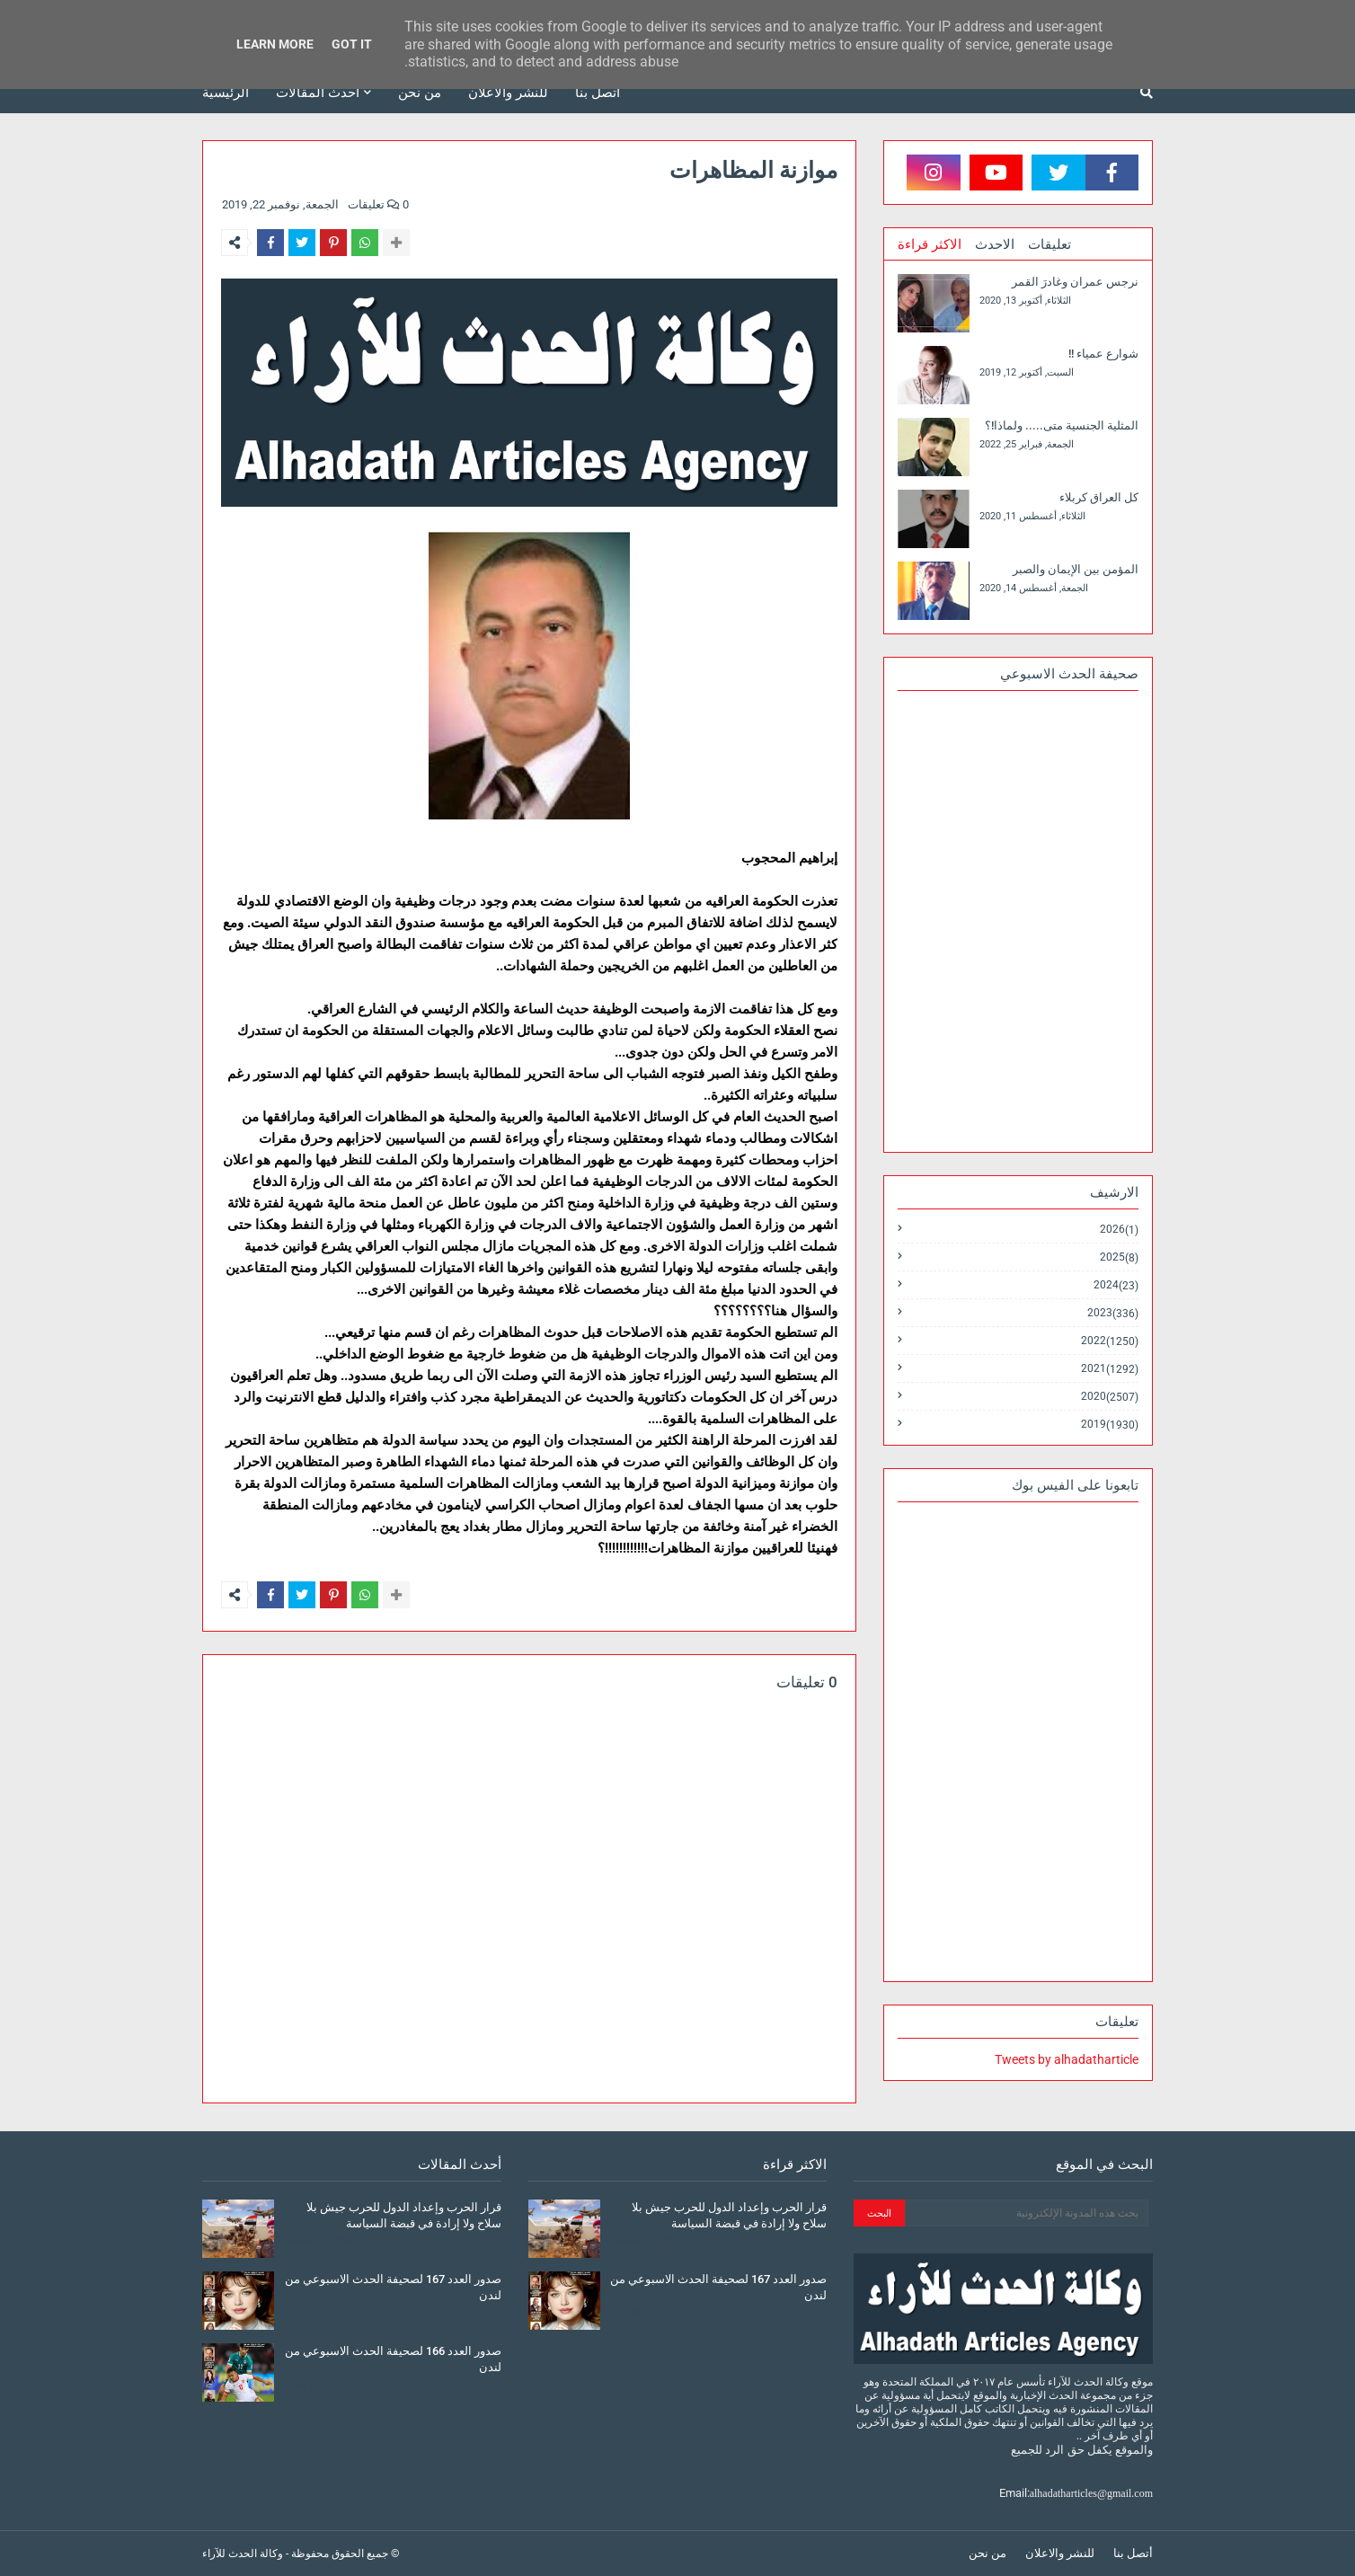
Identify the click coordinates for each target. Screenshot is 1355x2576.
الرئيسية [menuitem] (225, 92)
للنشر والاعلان (1059, 2553)
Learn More (275, 44)
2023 (1112, 1313)
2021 (1109, 1369)
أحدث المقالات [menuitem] (317, 92)
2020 (1109, 1396)
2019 (1109, 1424)
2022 (1109, 1341)
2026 (1119, 1229)
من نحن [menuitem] (419, 92)
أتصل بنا (1133, 2553)
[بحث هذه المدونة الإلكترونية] (1026, 2213)
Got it (352, 44)
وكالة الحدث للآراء (242, 2553)
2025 (1119, 1257)
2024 (1116, 1285)
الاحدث (994, 244)
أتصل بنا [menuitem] (597, 92)
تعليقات (1049, 244)
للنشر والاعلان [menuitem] (508, 92)
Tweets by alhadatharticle (1066, 2059)
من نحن (987, 2553)
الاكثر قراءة (929, 244)
